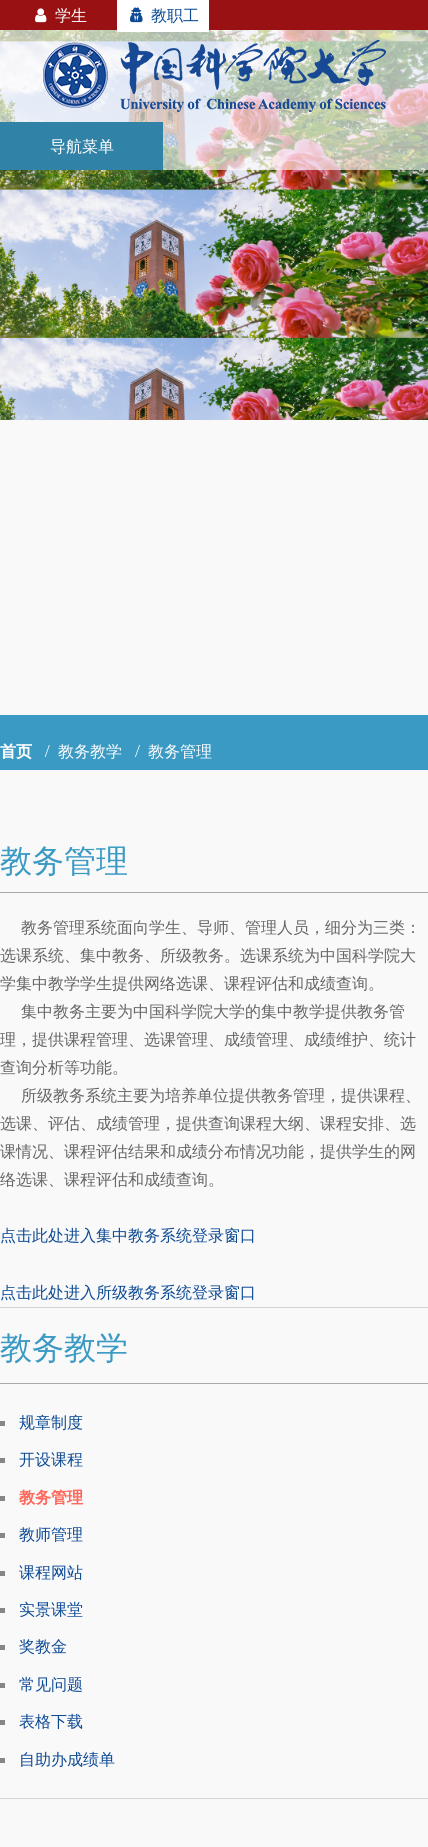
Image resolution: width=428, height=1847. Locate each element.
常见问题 (51, 1684)
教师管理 (51, 1534)
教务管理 (51, 1497)
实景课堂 (51, 1609)
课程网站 (51, 1572)
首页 (16, 751)
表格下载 (51, 1721)
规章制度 (51, 1422)
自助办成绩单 (67, 1759)
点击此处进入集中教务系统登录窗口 (128, 1235)
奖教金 (43, 1646)
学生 (58, 15)
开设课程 (51, 1459)
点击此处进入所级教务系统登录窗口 (128, 1292)
